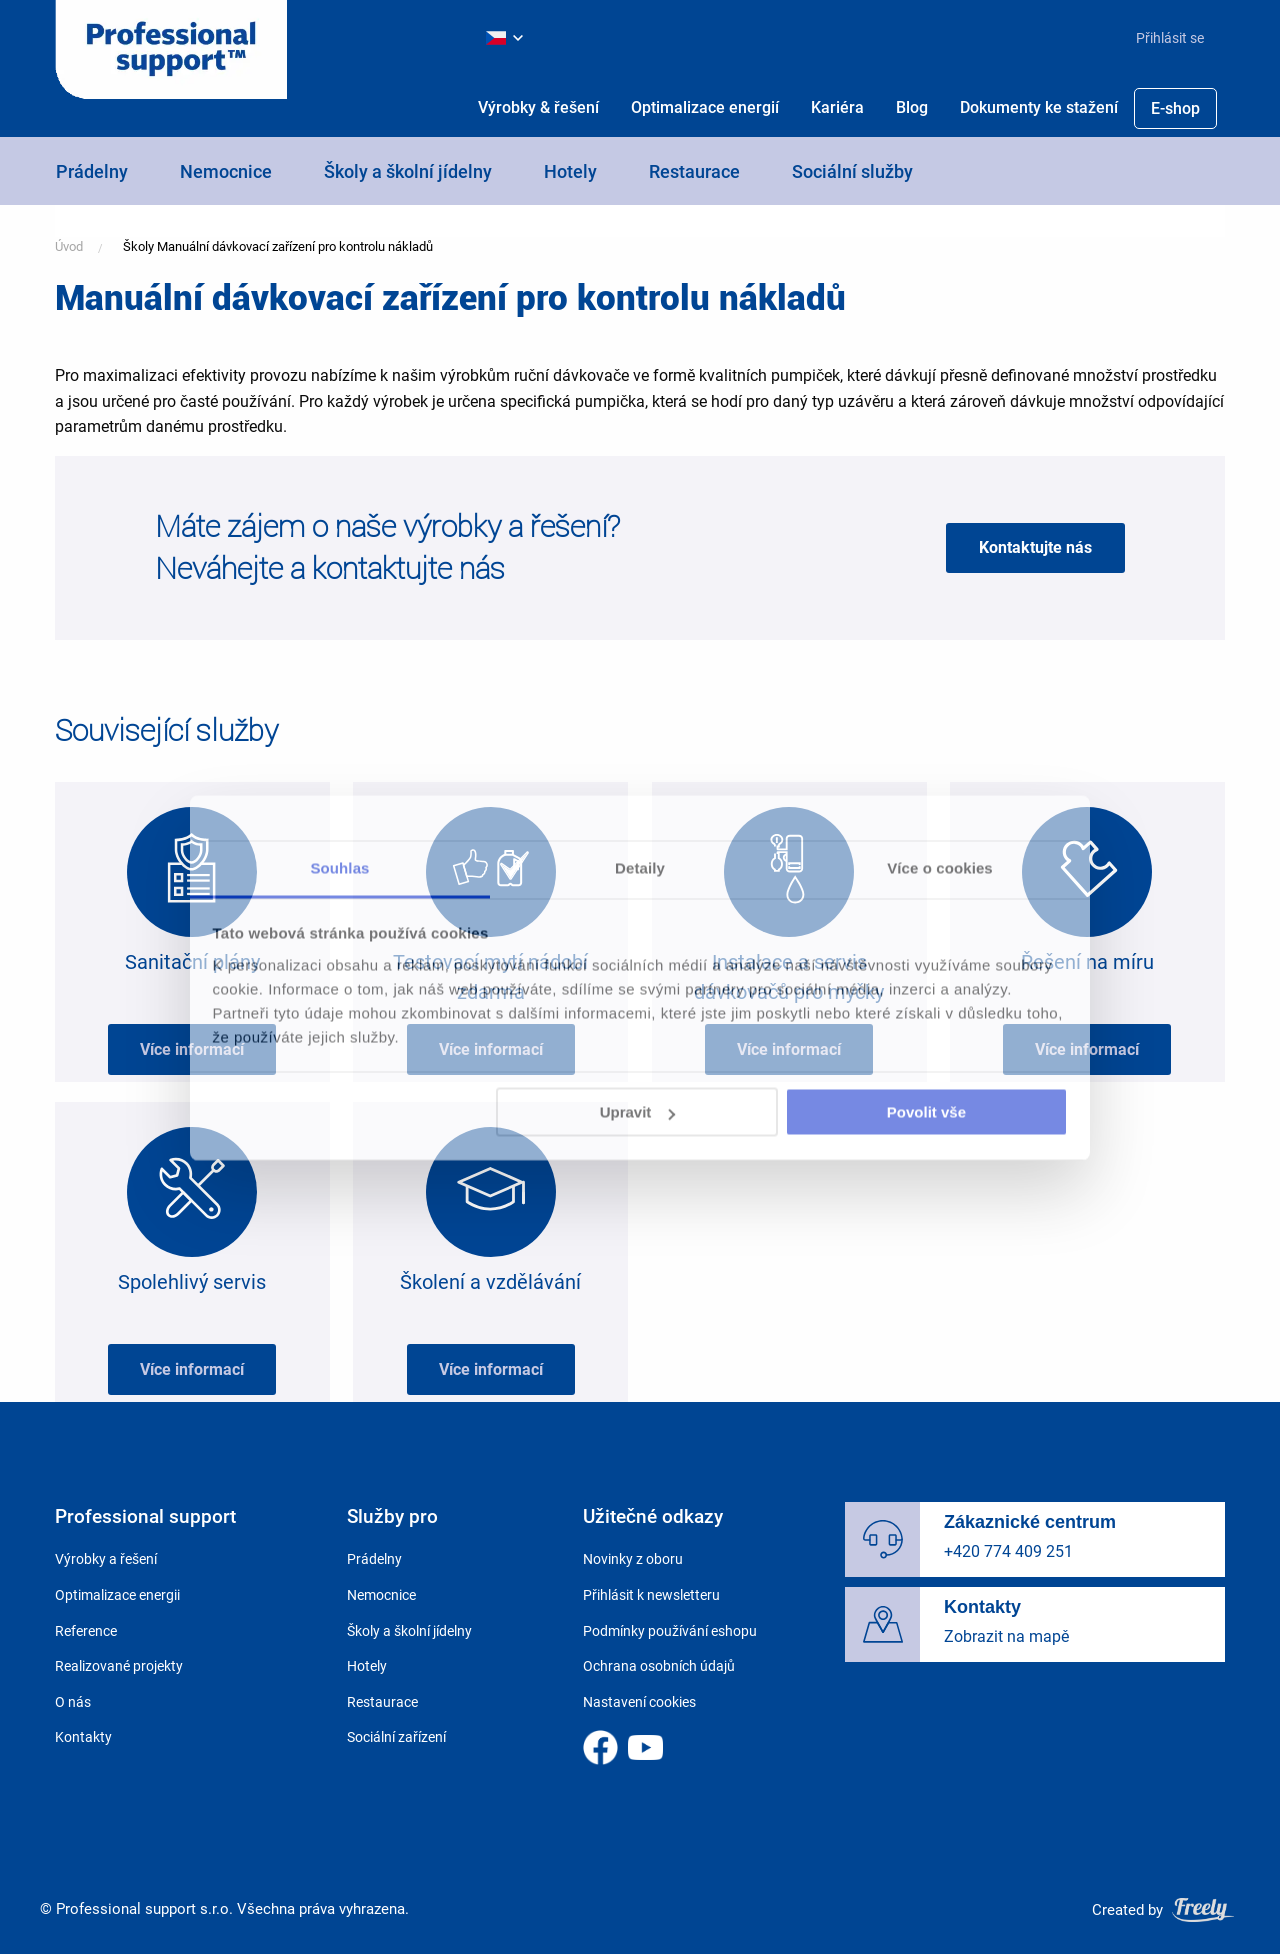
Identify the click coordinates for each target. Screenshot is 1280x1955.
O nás (73, 1702)
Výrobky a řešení (106, 1559)
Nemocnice (226, 171)
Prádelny (92, 171)
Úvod (69, 246)
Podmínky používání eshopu (670, 1631)
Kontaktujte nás (1035, 547)
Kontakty (83, 1737)
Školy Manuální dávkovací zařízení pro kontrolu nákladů (278, 246)
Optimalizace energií (705, 107)
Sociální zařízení (396, 1737)
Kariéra (837, 107)
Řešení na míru (1087, 962)
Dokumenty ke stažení (1039, 107)
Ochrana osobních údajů (659, 1666)
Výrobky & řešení (538, 107)
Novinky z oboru (633, 1559)
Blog (912, 107)
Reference (86, 1631)
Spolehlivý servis (192, 1282)
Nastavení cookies (639, 1702)
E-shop (1175, 108)
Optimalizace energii (117, 1595)
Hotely (570, 171)
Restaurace (694, 171)
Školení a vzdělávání (490, 1282)
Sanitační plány (192, 962)
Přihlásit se (1170, 38)
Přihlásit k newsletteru (651, 1595)
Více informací (192, 1049)
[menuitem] (1162, 38)
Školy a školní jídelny (408, 171)
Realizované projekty (119, 1666)
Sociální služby (852, 171)
